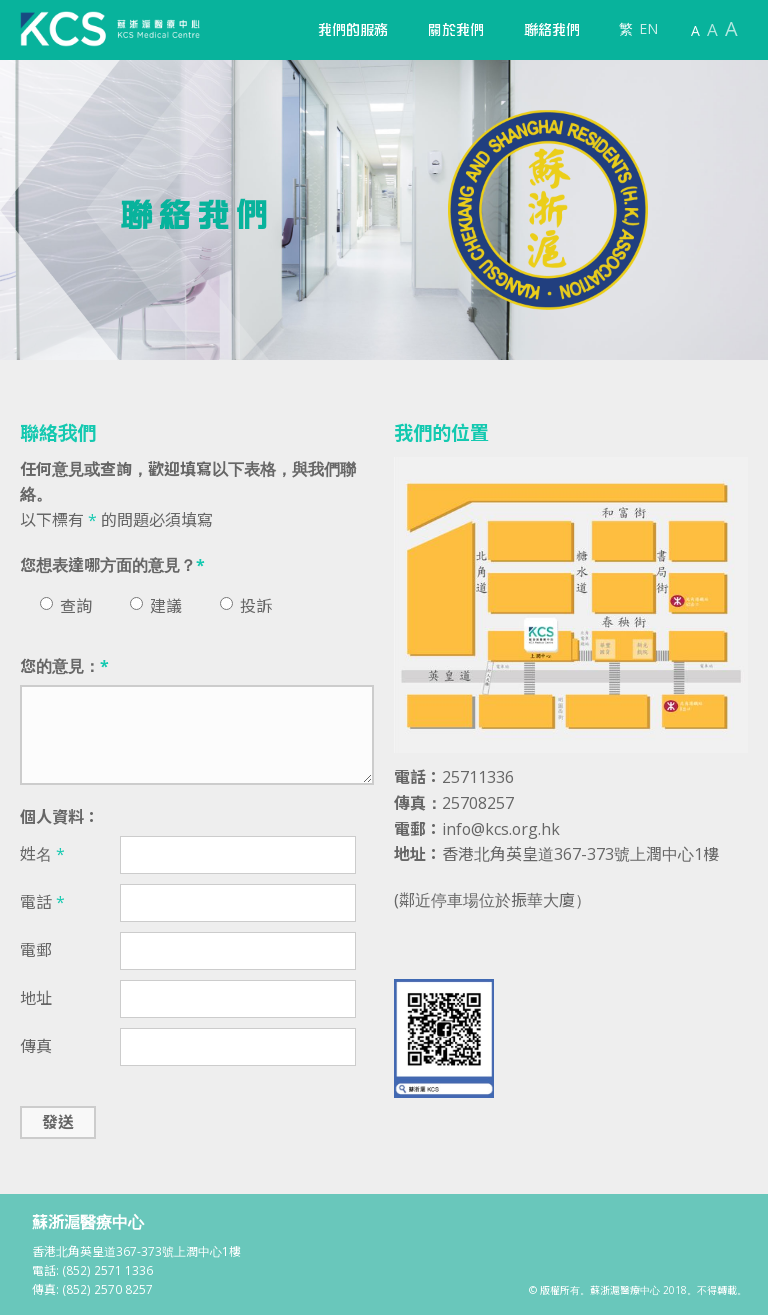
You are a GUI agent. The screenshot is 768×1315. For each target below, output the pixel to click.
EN (648, 28)
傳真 (36, 1046)
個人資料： (60, 817)
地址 (36, 998)
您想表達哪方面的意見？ (112, 565)
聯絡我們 (552, 30)
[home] (110, 29)
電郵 (36, 950)
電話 (42, 902)
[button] (353, 30)
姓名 (42, 854)
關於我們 (456, 30)
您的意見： (64, 666)
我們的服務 (353, 30)
